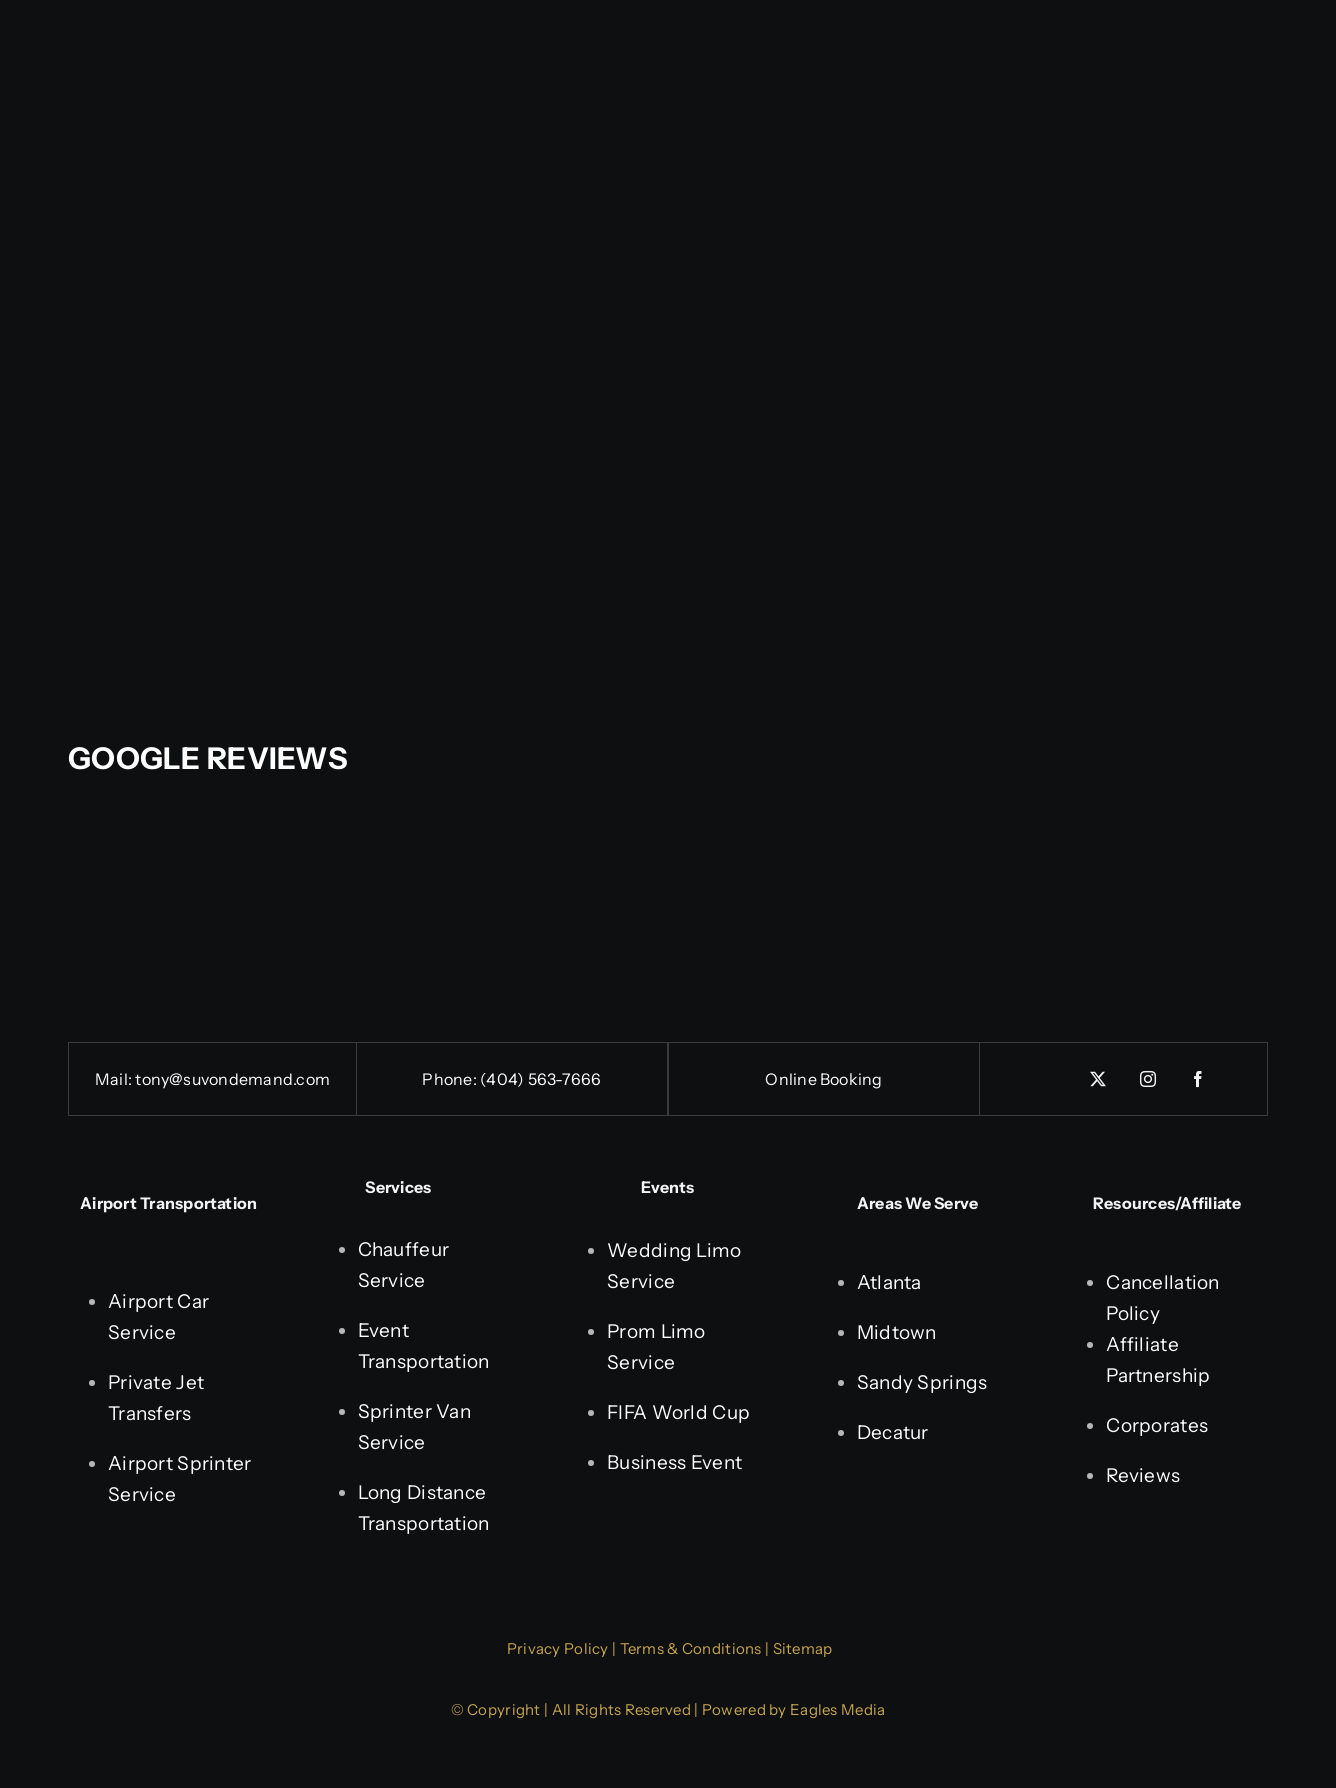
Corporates (1157, 1425)
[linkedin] (1049, 1072)
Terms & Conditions (691, 1648)
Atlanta (889, 1282)
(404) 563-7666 (540, 1079)
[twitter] (1099, 1079)
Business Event (674, 1462)
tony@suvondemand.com (232, 1079)
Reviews (1143, 1475)
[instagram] (1149, 1079)
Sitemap (803, 1648)
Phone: (451, 1079)
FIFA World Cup (678, 1412)
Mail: (115, 1079)
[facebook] (1199, 1079)
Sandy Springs (922, 1382)
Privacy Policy (558, 1648)
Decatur (893, 1432)
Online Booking (823, 1079)
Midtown (897, 1332)
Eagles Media (837, 1709)
